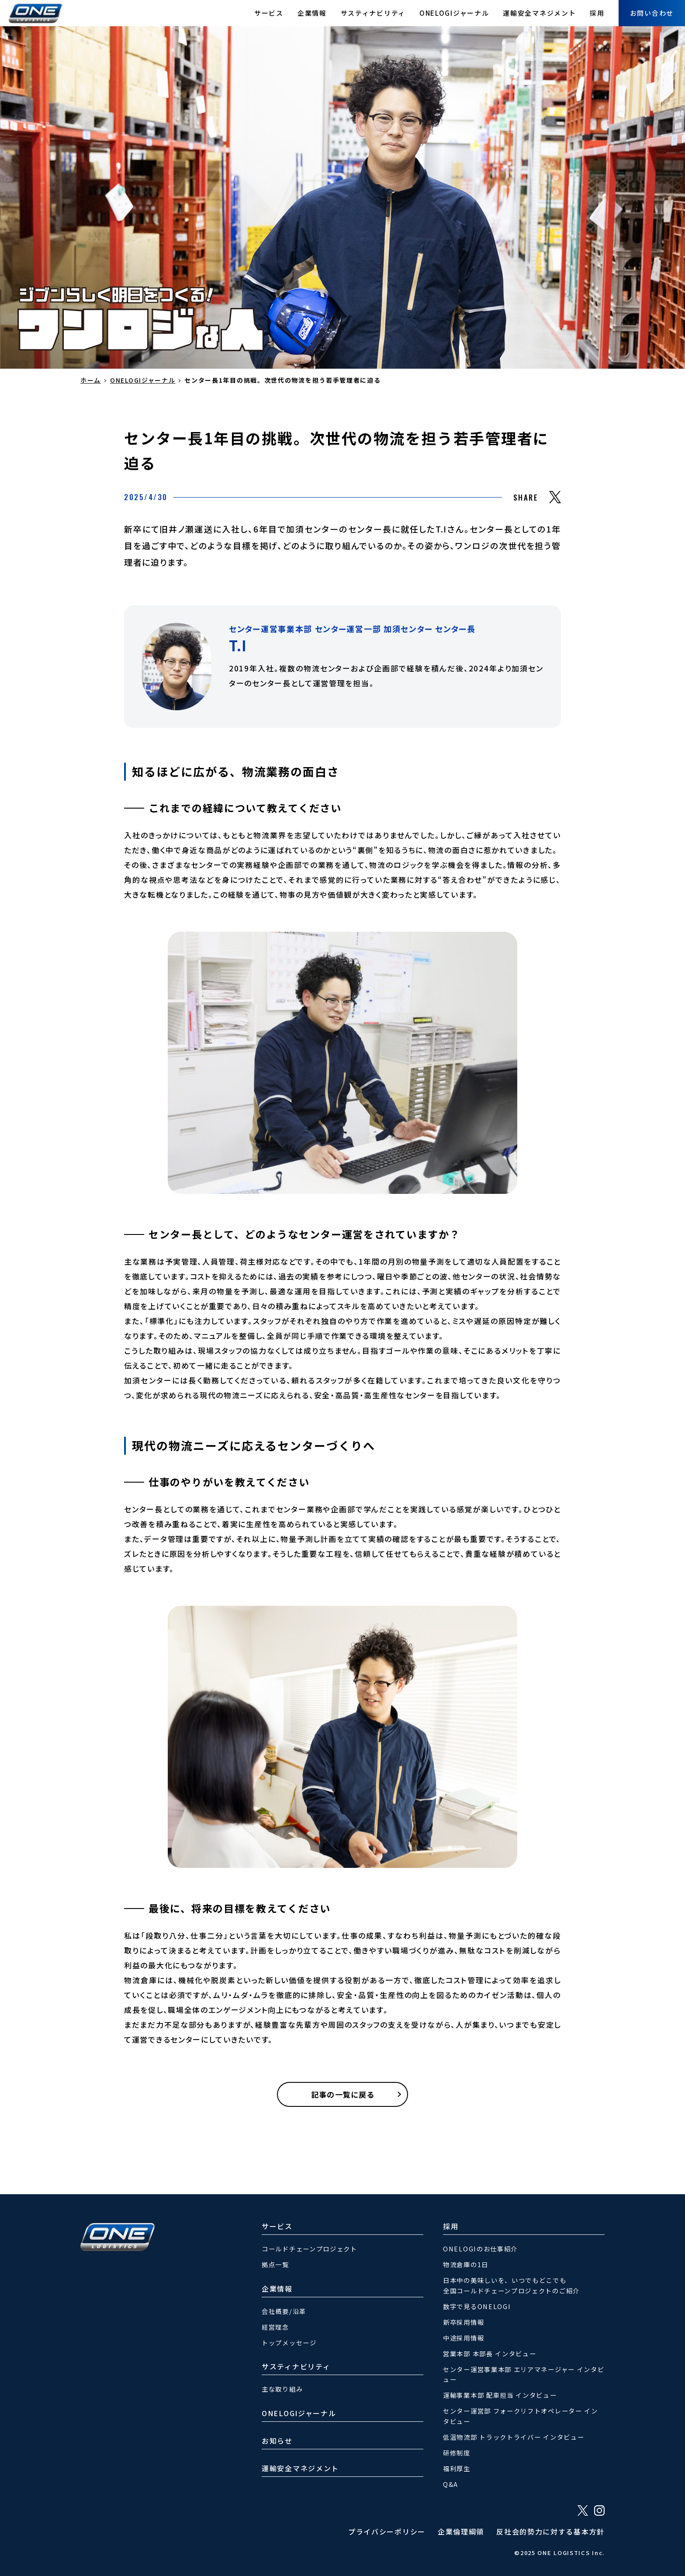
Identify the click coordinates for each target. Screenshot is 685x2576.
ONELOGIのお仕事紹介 (480, 2248)
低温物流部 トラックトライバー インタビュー (513, 2436)
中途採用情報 (463, 2337)
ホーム (90, 380)
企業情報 (312, 12)
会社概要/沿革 (284, 2311)
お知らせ (277, 2440)
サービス (269, 12)
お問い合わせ (652, 12)
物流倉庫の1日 (465, 2264)
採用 (597, 12)
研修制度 (457, 2452)
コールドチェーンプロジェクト (309, 2248)
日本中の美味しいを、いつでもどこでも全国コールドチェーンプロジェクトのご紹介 (511, 2285)
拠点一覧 (275, 2264)
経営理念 (275, 2326)
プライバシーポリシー (387, 2531)
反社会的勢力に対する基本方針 (550, 2531)
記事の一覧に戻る (342, 2094)
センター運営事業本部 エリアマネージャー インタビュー (524, 2374)
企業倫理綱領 (461, 2531)
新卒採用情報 (463, 2322)
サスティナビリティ (373, 12)
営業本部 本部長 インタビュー (489, 2353)
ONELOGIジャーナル (454, 12)
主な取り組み (282, 2388)
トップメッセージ (289, 2342)
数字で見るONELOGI (477, 2306)
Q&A (450, 2484)
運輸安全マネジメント (539, 12)
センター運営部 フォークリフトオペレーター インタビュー (520, 2416)
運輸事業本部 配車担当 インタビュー (500, 2395)
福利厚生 (457, 2468)
